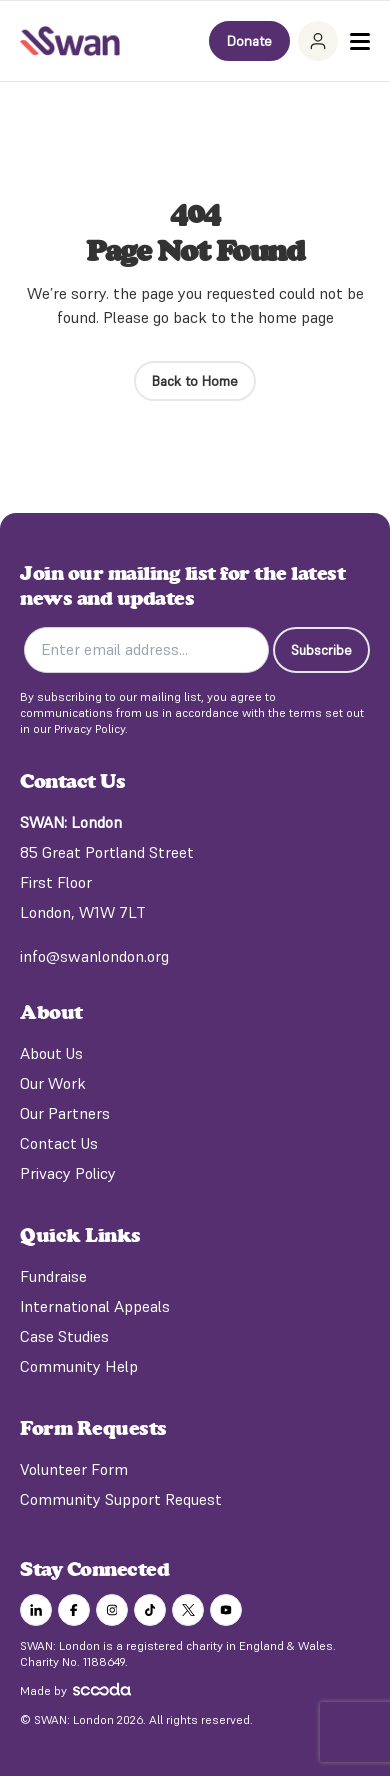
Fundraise (53, 1276)
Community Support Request (121, 1499)
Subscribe (321, 650)
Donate (249, 41)
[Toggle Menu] (360, 41)
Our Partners (65, 1113)
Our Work (53, 1083)
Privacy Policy (68, 1173)
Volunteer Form (74, 1469)
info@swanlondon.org (94, 956)
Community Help (79, 1366)
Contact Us (59, 1143)
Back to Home (195, 381)
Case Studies (64, 1336)
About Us (51, 1053)
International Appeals (95, 1306)
